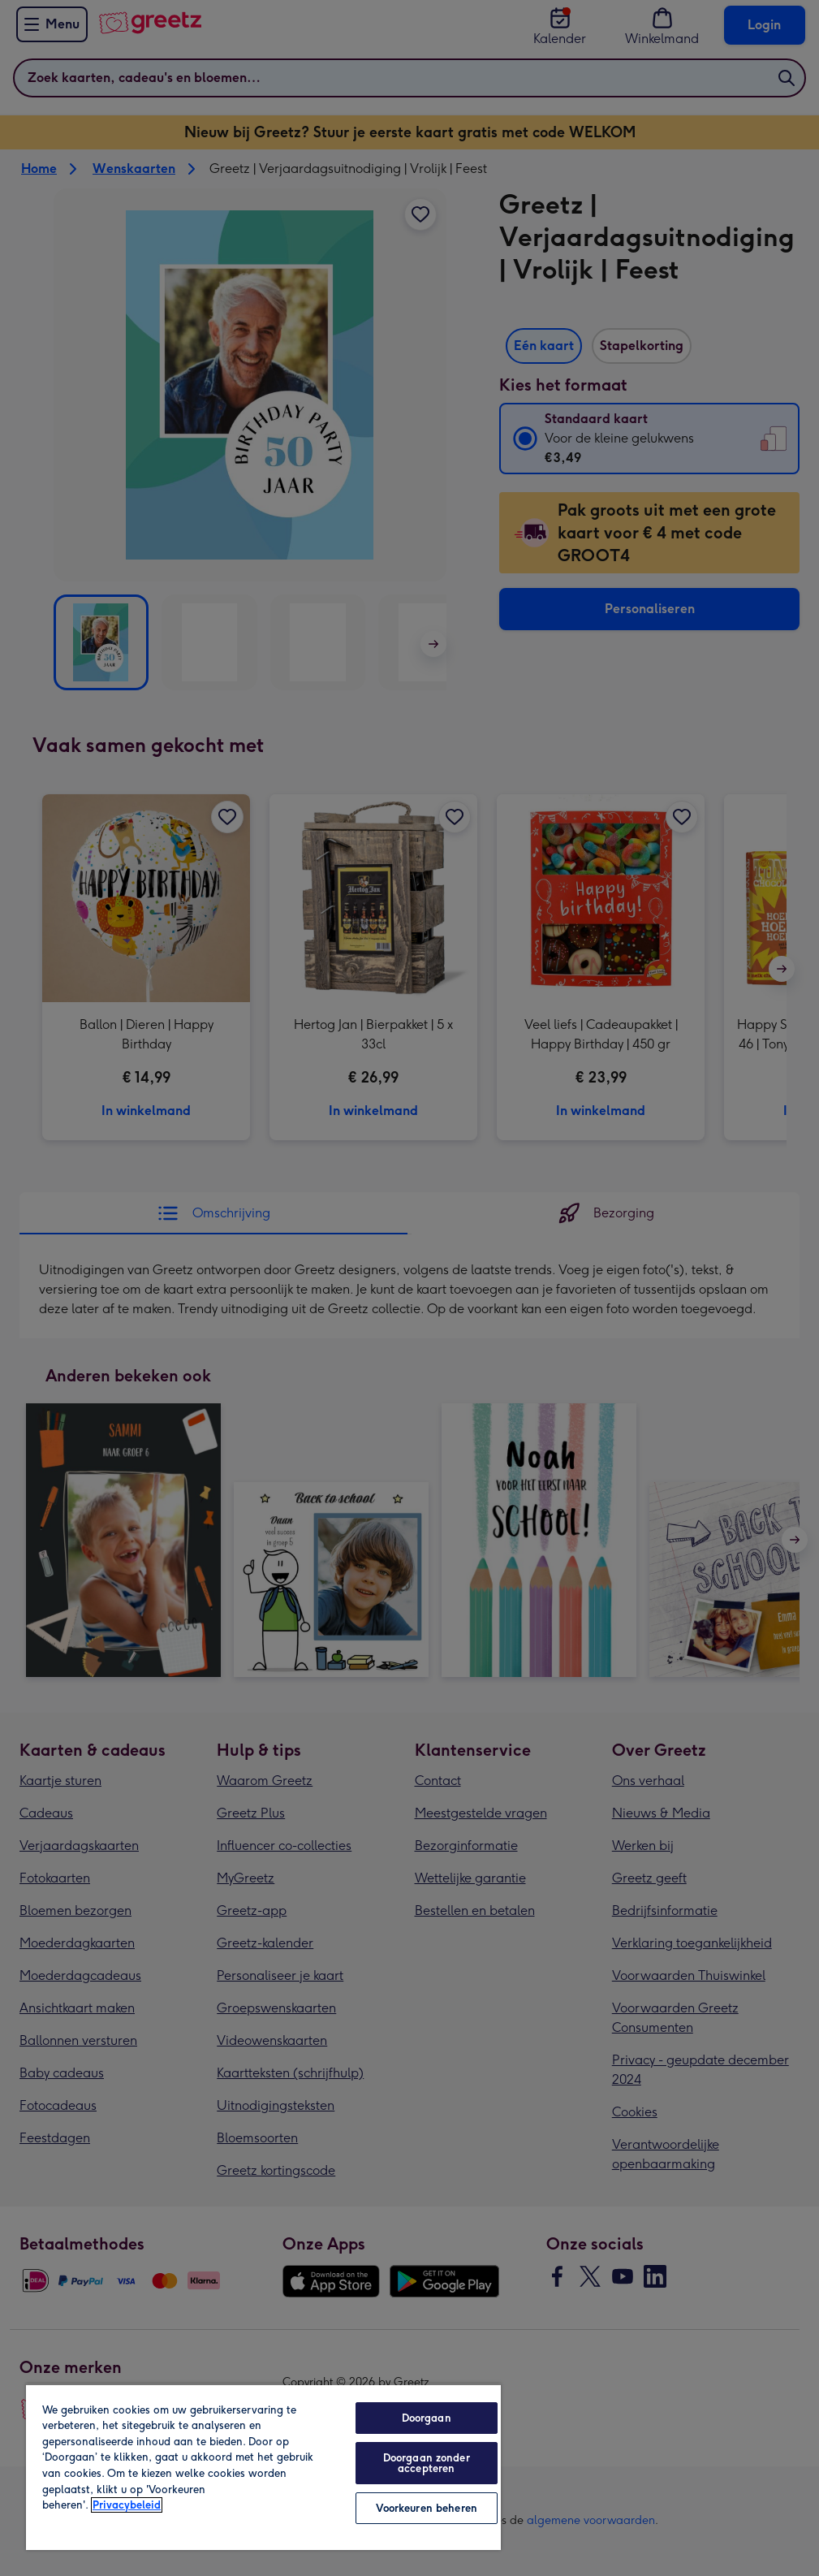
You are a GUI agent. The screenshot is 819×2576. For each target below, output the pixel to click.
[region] (263, 2467)
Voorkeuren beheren (426, 2508)
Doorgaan (426, 2418)
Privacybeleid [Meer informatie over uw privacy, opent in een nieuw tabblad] (127, 2505)
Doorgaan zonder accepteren (426, 2463)
